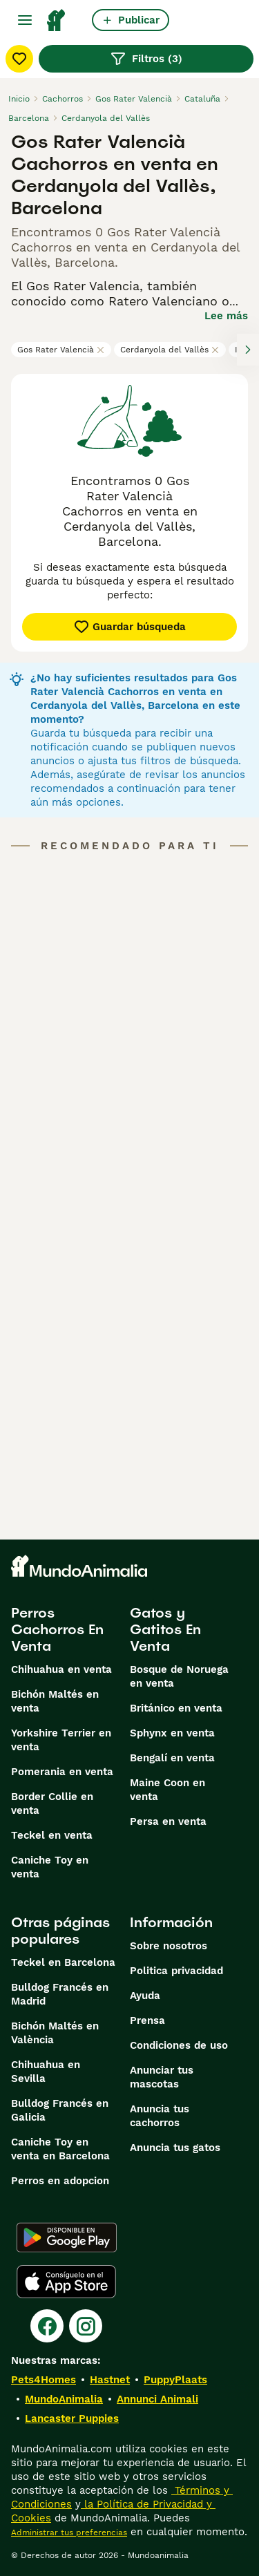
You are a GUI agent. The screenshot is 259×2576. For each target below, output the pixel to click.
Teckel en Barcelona (63, 1962)
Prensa (147, 2020)
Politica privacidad (176, 1970)
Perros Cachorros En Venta (57, 1629)
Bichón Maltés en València (55, 2033)
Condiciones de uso (179, 2045)
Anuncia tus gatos (175, 2147)
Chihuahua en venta (61, 1669)
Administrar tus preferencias (69, 2532)
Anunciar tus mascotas (161, 2077)
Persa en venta (168, 1821)
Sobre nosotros (168, 1946)
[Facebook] (47, 2325)
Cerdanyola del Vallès (170, 349)
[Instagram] (85, 2325)
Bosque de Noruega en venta (179, 1676)
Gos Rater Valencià (61, 349)
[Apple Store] (66, 2281)
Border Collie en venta (52, 1803)
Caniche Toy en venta (49, 1867)
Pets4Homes (43, 2380)
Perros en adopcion (60, 2181)
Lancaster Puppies (72, 2418)
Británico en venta (176, 1708)
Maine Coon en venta (167, 1790)
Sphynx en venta (172, 1733)
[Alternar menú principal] (25, 20)
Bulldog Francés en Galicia (59, 2110)
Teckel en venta (52, 1835)
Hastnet (110, 2380)
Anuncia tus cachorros (159, 2116)
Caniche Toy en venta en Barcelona (60, 2149)
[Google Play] (67, 2237)
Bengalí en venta (172, 1758)
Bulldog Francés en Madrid (59, 1994)
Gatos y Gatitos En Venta (165, 1629)
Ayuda (145, 1995)
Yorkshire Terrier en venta (61, 1740)
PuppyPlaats (175, 2380)
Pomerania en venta (62, 1771)
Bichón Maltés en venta (55, 1701)
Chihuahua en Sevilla (45, 2071)
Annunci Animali (157, 2399)
